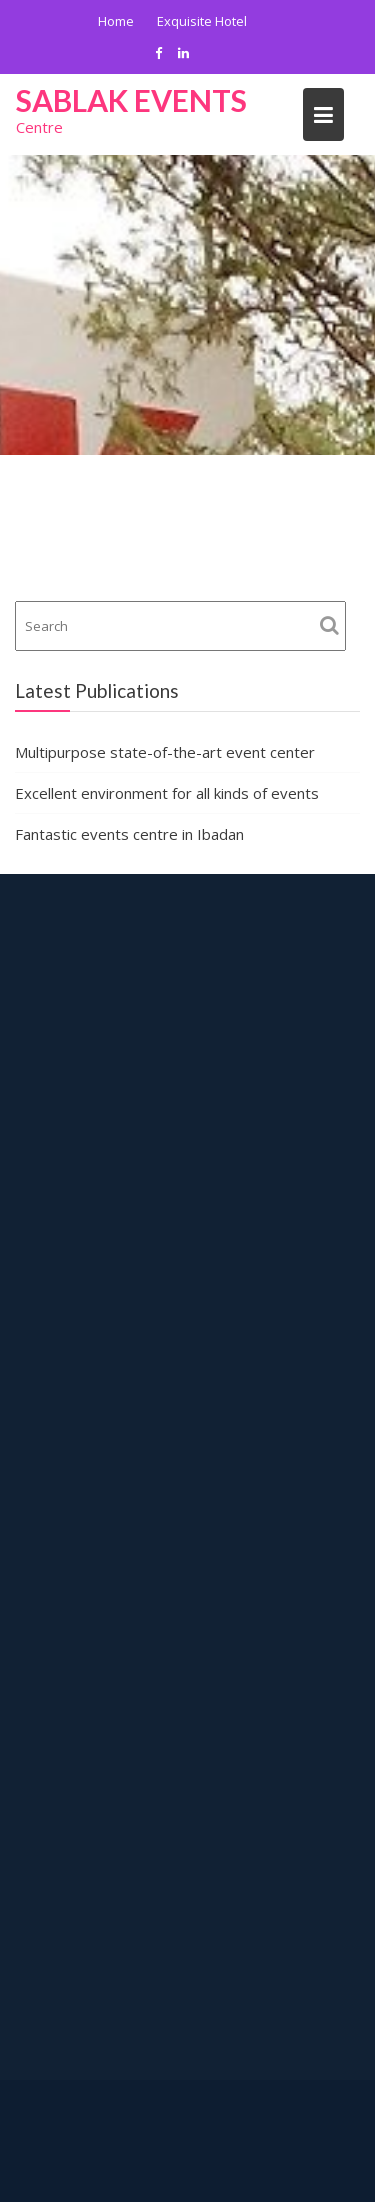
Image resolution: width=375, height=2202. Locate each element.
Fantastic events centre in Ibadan (129, 834)
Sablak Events (131, 100)
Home (116, 21)
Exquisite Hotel (202, 21)
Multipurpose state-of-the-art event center (165, 752)
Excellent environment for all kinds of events (167, 793)
